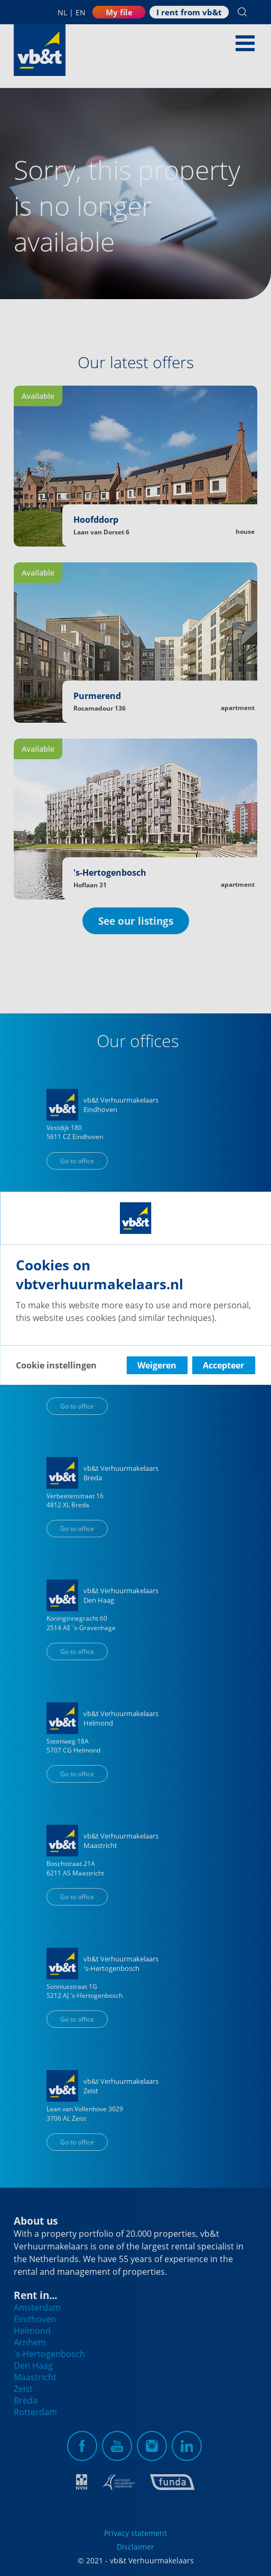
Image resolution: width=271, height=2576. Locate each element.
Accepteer (223, 1365)
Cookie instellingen (56, 1365)
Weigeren (156, 1365)
